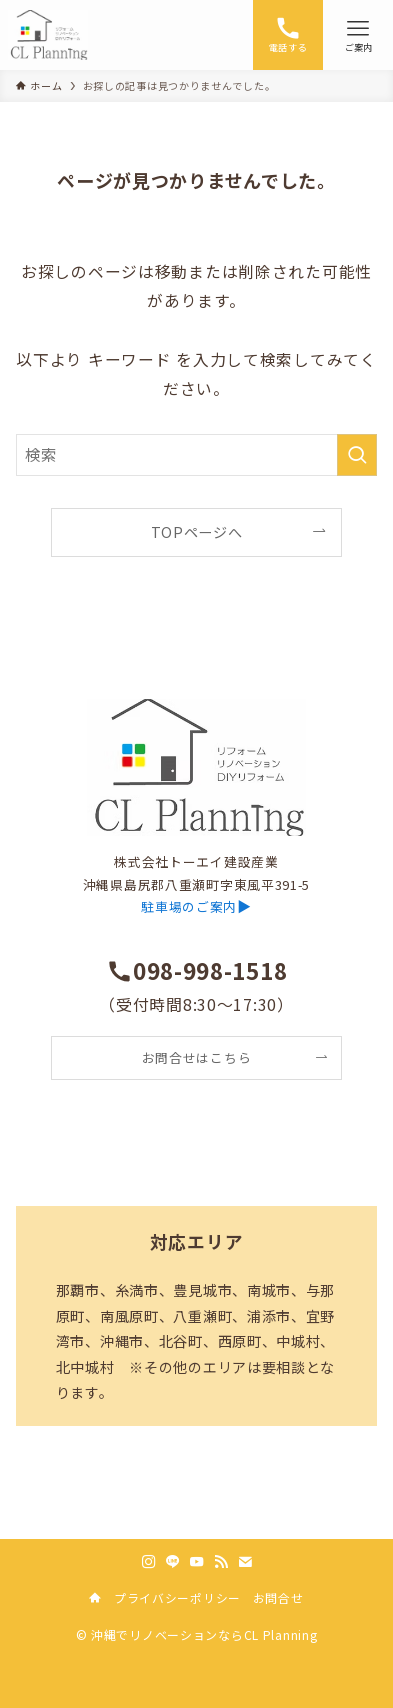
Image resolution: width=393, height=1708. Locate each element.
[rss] (221, 1562)
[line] (173, 1562)
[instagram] (149, 1562)
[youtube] (197, 1562)
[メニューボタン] (358, 35)
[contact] (245, 1562)
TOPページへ (197, 532)
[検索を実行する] (357, 454)
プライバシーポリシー (177, 1597)
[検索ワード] (197, 454)
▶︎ (196, 906)
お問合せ (278, 1597)
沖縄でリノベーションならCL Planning (204, 1634)
